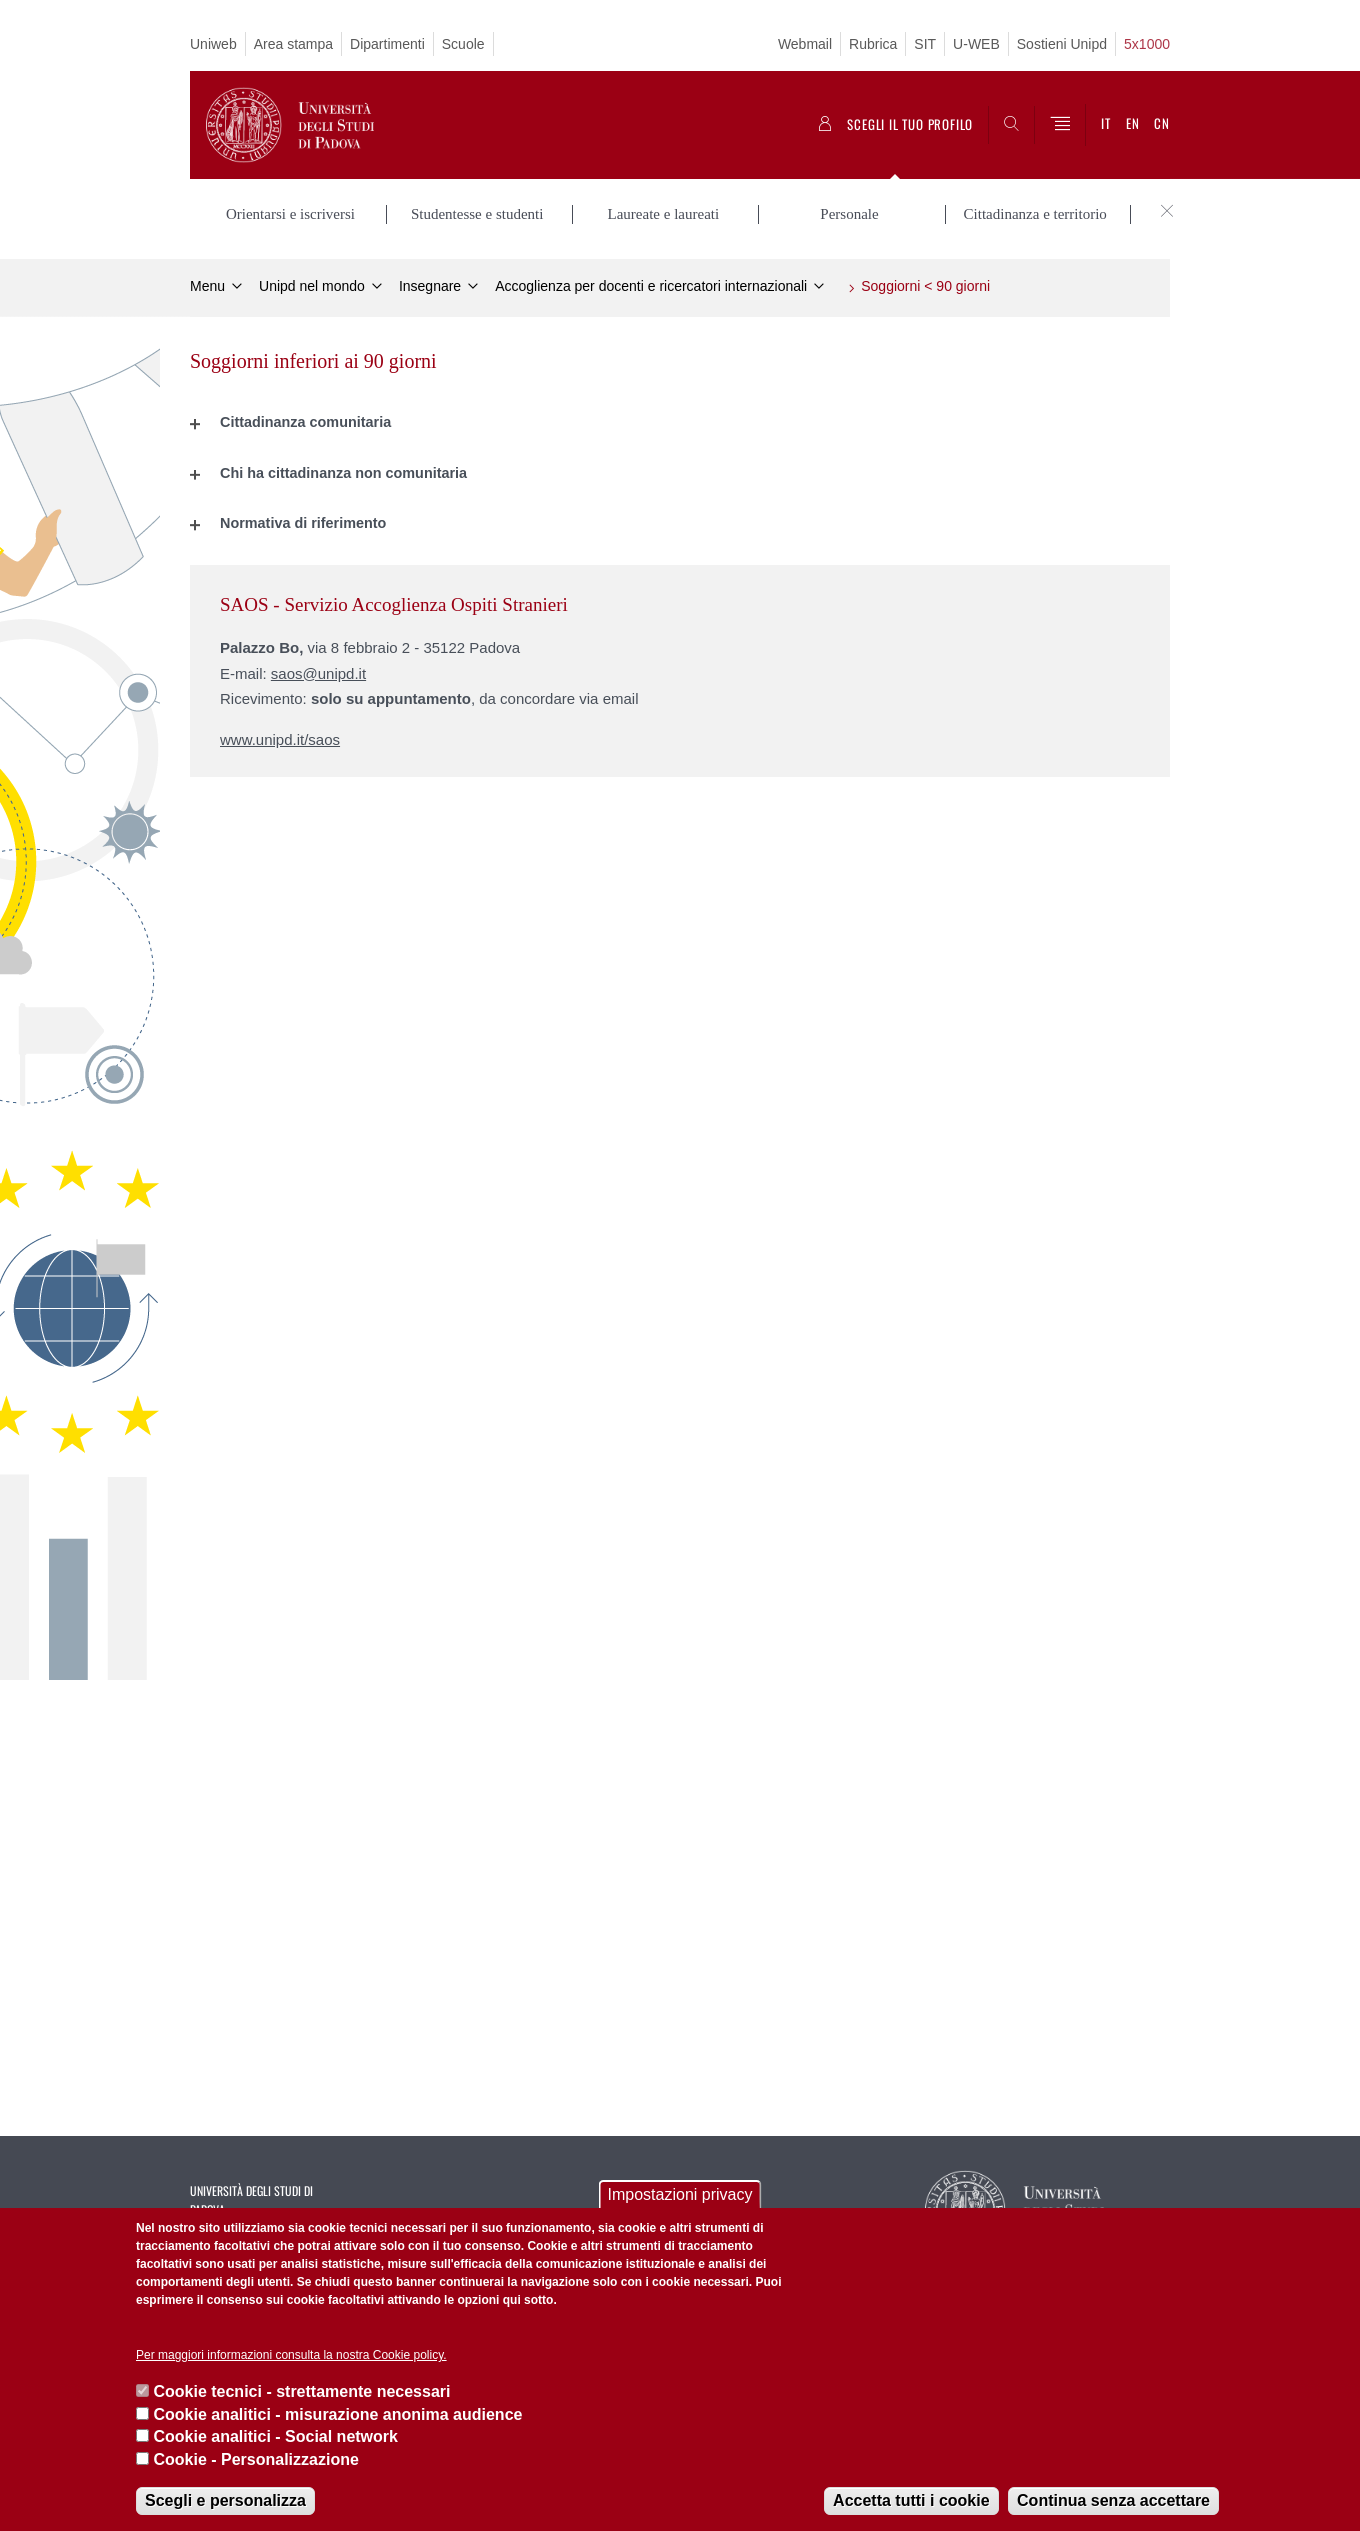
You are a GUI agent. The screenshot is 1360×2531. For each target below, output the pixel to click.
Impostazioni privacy (680, 2194)
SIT (925, 44)
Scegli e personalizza (225, 2500)
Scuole (463, 44)
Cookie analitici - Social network (275, 2436)
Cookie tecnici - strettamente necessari (301, 2391)
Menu (207, 286)
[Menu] (1060, 125)
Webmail (805, 44)
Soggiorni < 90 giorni (925, 286)
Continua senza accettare (1113, 2500)
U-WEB (976, 44)
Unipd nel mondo (312, 286)
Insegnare (430, 286)
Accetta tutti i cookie (911, 2500)
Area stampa (293, 44)
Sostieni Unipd (1062, 44)
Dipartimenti (387, 44)
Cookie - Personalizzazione (255, 2459)
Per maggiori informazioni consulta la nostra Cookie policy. (291, 2355)
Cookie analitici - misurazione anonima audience (337, 2414)
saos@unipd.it (318, 672)
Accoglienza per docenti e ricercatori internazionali (651, 286)
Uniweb (213, 44)
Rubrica (873, 44)
